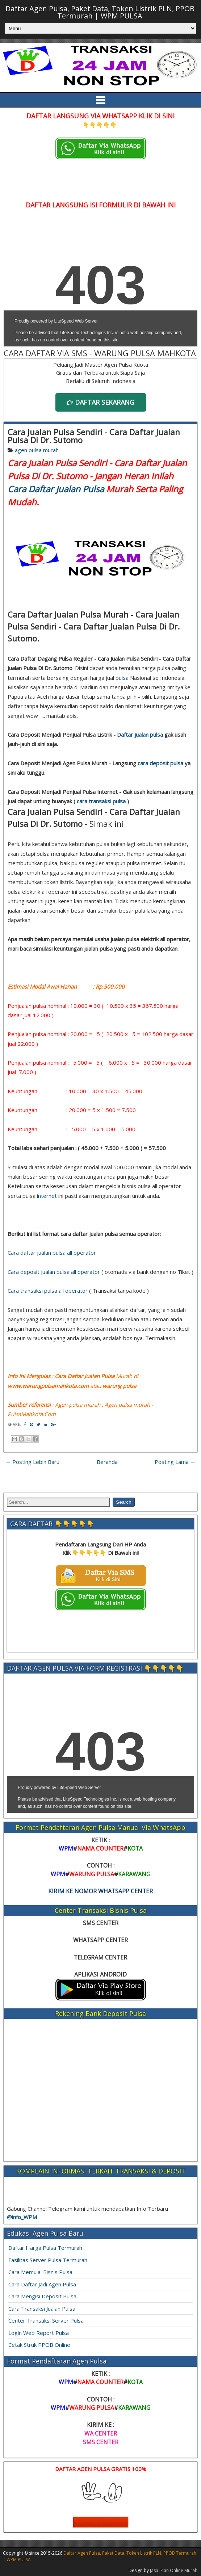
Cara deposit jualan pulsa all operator (54, 1271)
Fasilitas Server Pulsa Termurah (47, 2260)
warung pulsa (119, 1385)
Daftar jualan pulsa (140, 734)
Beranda (107, 1461)
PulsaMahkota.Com (32, 1414)
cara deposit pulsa (160, 763)
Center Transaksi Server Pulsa (46, 2320)
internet (47, 1195)
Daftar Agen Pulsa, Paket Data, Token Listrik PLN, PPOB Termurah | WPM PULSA (99, 12)
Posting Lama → (175, 1461)
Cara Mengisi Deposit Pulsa (42, 2296)
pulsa (122, 677)
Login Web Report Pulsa (38, 2332)
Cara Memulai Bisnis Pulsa (40, 2272)
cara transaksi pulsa (101, 801)
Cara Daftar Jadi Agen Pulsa (42, 2284)
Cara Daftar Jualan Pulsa (56, 489)
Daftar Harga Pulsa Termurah (45, 2247)
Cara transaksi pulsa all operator (48, 1290)
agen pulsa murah (37, 450)
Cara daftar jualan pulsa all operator (52, 1252)
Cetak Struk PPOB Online (39, 2344)
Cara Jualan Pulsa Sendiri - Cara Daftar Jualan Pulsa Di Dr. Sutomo (94, 435)
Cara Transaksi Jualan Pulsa (41, 2308)
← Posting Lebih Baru (32, 1461)
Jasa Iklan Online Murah (173, 2570)
